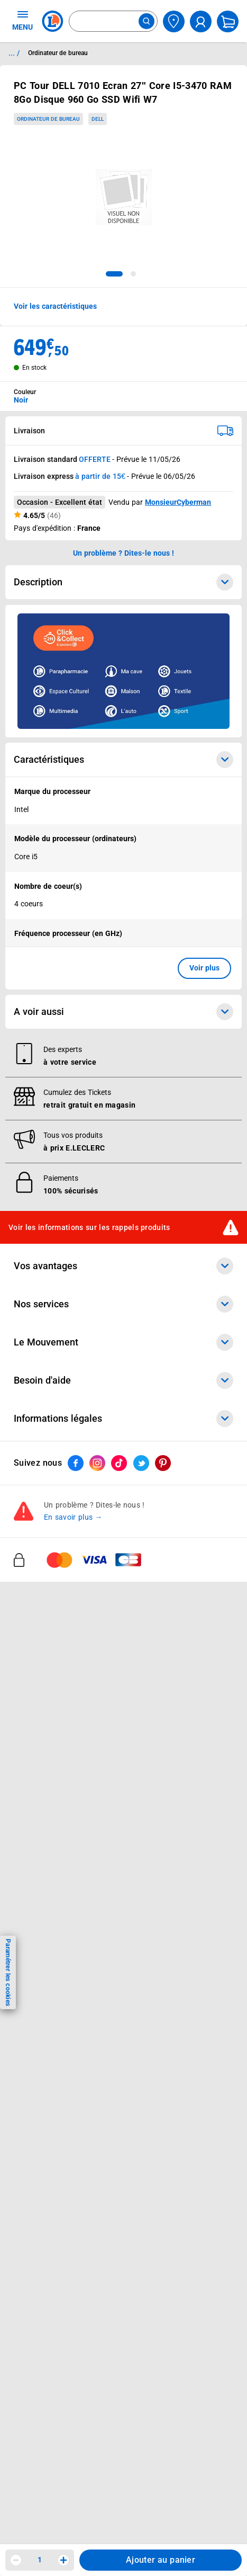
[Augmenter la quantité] (63, 2560)
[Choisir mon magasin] (174, 21)
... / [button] (14, 53)
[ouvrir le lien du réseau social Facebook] (76, 1464)
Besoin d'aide (123, 1380)
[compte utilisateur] (201, 21)
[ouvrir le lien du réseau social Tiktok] (119, 1464)
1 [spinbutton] (40, 2559)
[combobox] (113, 21)
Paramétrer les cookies (8, 1972)
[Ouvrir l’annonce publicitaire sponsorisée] (123, 671)
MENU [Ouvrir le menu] (22, 20)
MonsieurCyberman (178, 502)
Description (123, 582)
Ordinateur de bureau (48, 119)
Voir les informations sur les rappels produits (89, 1227)
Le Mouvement (123, 1342)
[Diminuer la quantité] (16, 2560)
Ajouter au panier (160, 2559)
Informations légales (123, 1418)
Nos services (123, 1304)
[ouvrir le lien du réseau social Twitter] (141, 1464)
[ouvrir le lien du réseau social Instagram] (97, 1464)
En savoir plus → (73, 1517)
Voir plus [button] (204, 968)
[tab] (114, 274)
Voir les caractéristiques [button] (55, 306)
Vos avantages (123, 1266)
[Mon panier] (228, 21)
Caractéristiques (123, 759)
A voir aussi (123, 1011)
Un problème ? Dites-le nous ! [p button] (124, 553)
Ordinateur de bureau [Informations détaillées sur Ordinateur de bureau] (58, 53)
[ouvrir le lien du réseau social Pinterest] (163, 1464)
